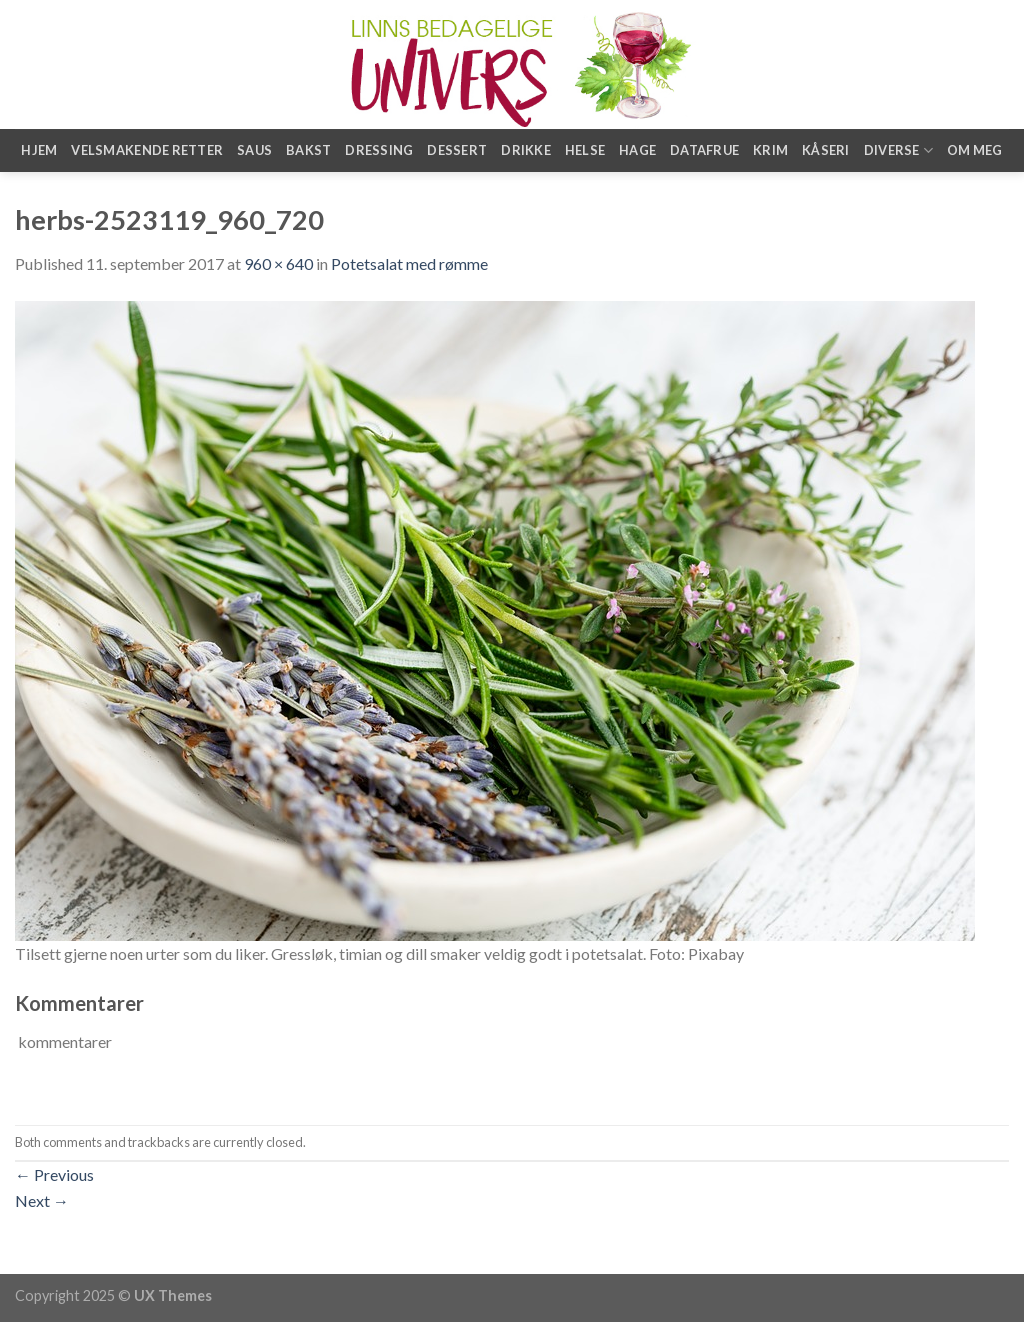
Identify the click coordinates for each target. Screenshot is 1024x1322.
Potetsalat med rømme (409, 263)
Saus (254, 150)
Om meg (975, 150)
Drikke (526, 150)
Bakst (308, 150)
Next (42, 1200)
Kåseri (826, 150)
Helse (585, 150)
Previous (54, 1174)
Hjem (39, 150)
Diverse (898, 150)
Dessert (457, 150)
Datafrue (704, 150)
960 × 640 (278, 263)
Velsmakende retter (147, 150)
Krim (770, 150)
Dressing (379, 150)
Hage (637, 150)
